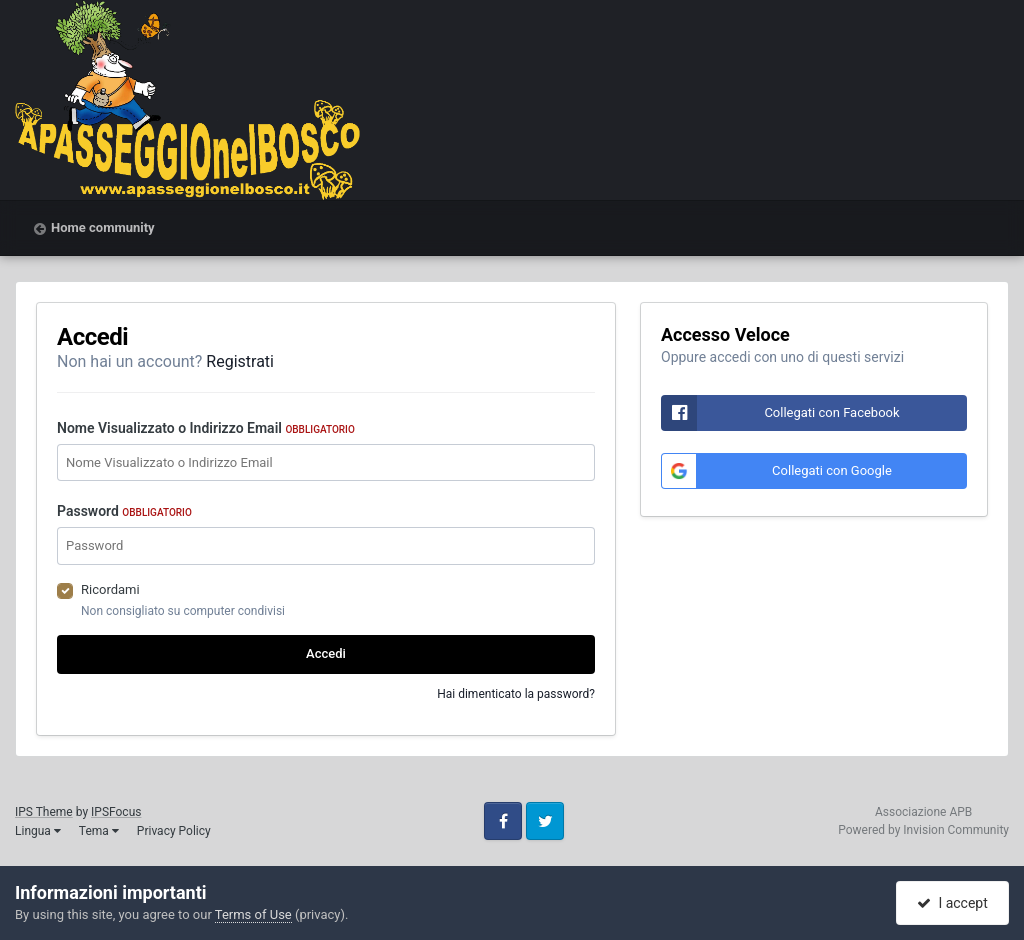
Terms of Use (253, 914)
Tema (99, 831)
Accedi (326, 653)
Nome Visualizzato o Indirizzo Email (206, 428)
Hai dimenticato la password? (516, 694)
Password (124, 511)
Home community (103, 227)
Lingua (38, 831)
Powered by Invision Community (923, 830)
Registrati (240, 361)
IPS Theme (44, 812)
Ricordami (110, 589)
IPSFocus (116, 812)
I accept (952, 903)
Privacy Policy (174, 831)
